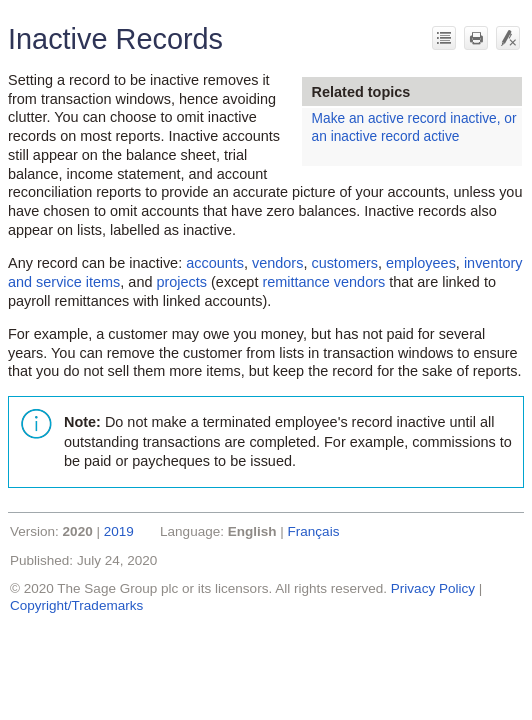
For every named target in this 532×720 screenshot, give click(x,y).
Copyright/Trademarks (76, 605)
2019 (119, 531)
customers (344, 263)
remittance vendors (323, 282)
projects (181, 282)
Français (314, 531)
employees (421, 263)
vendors (277, 263)
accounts (215, 263)
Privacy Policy (433, 588)
